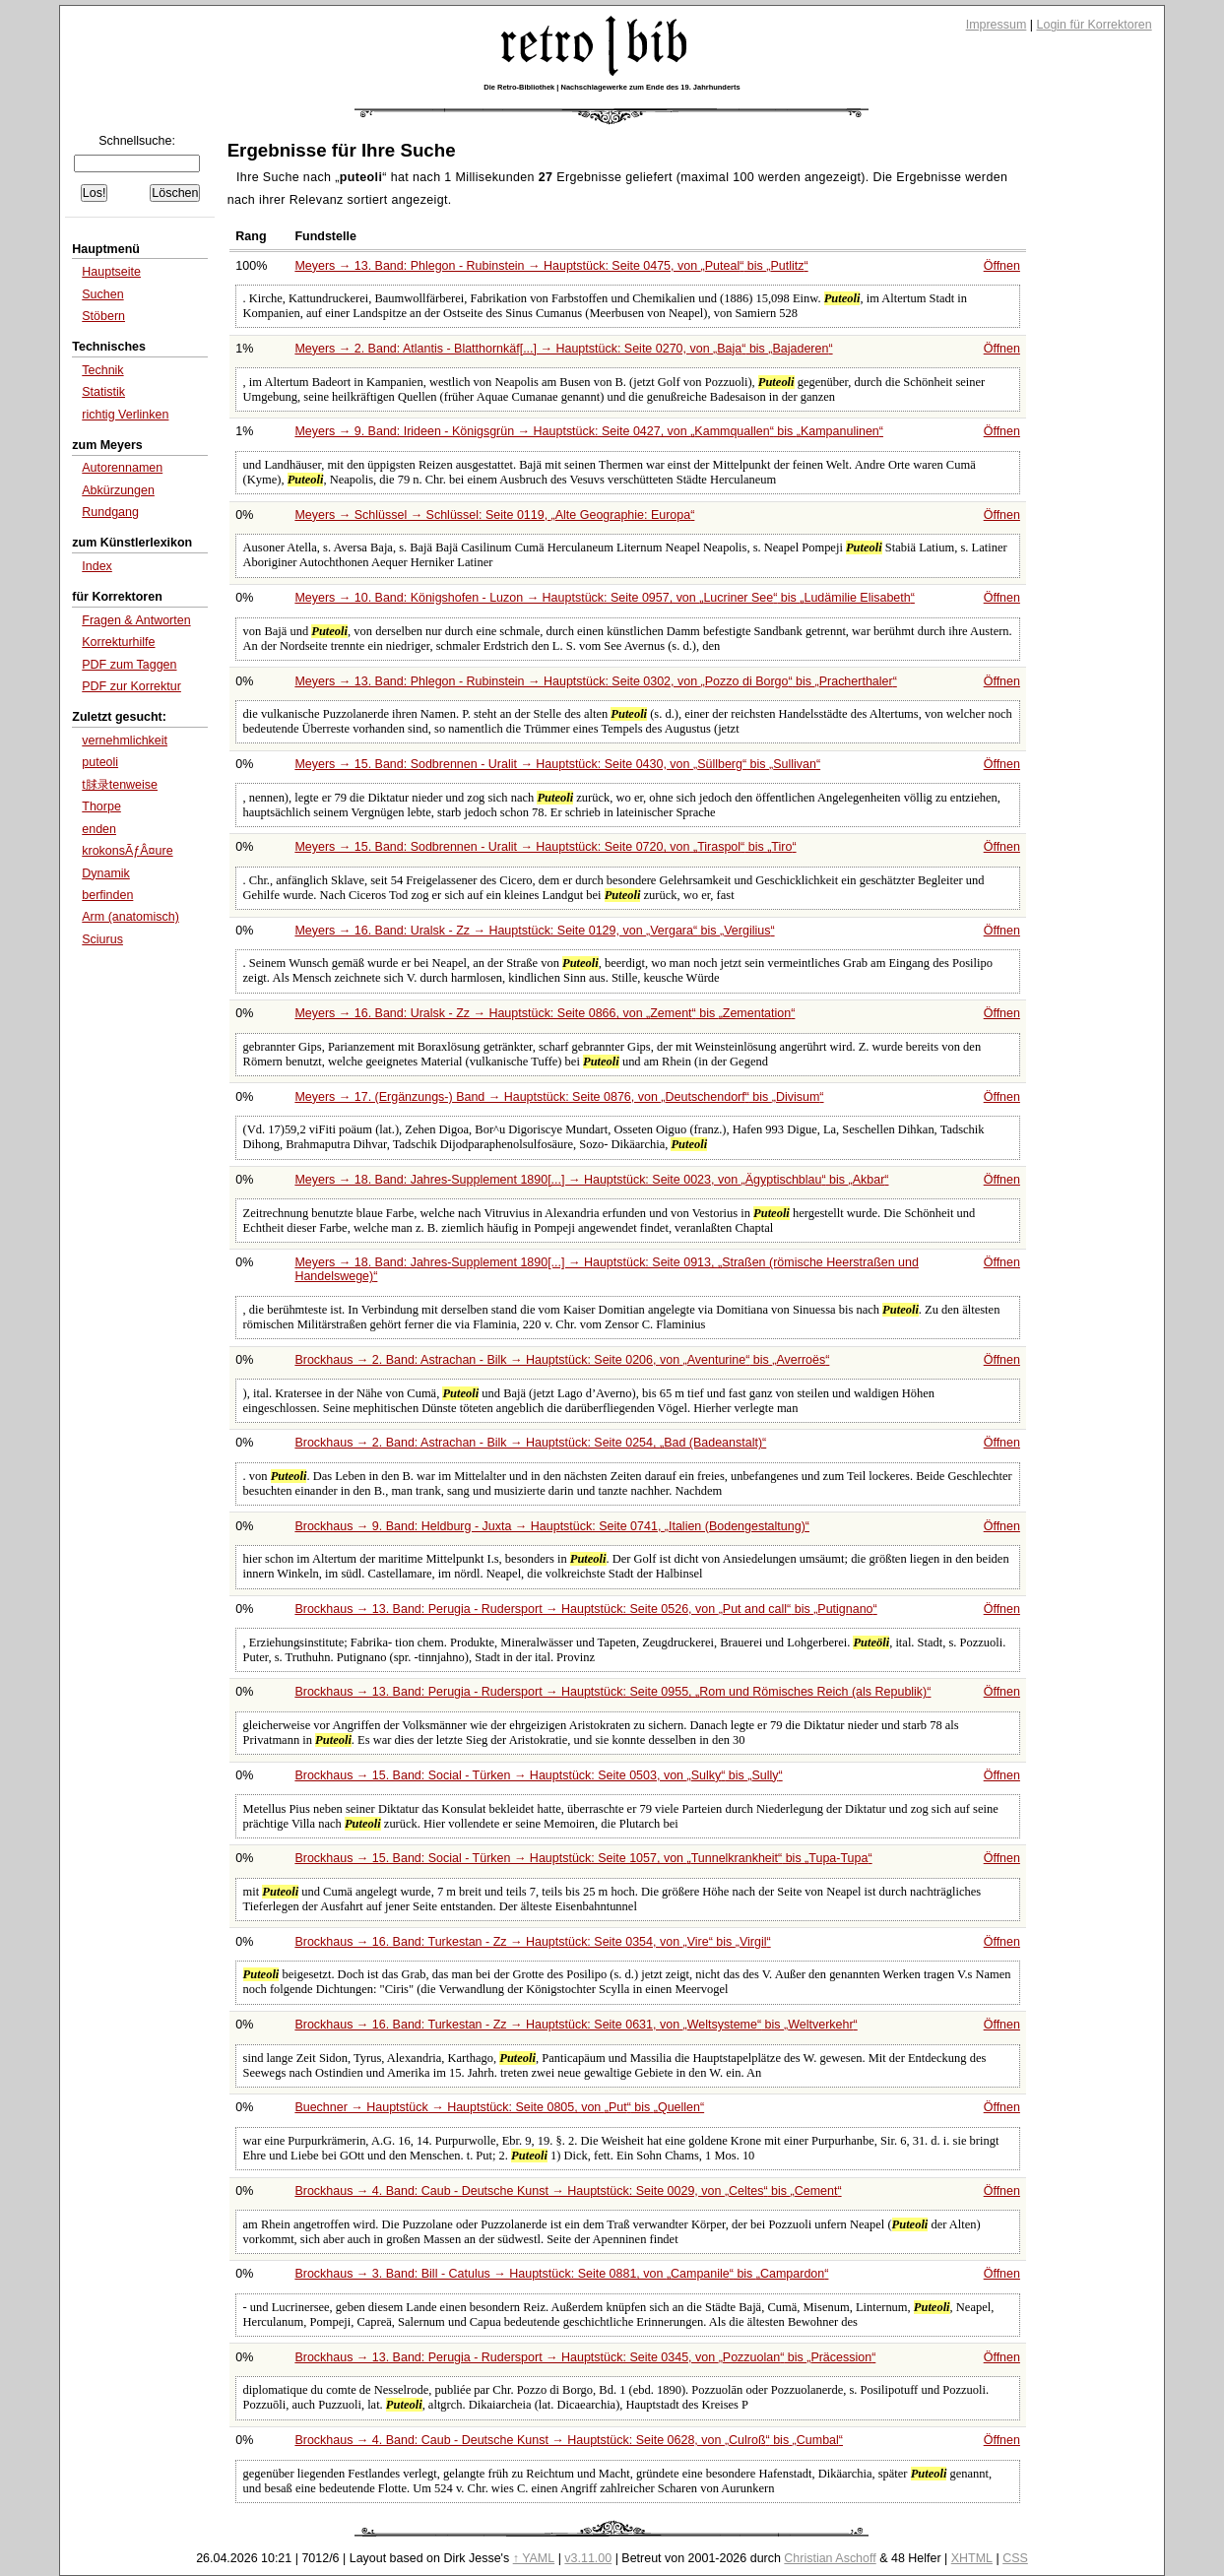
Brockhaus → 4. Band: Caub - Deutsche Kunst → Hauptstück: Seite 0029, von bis (567, 2191)
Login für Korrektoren (1094, 25)
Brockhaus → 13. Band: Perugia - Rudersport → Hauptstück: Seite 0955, (612, 1692)
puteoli (100, 762)
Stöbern (103, 316)
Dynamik (106, 873)
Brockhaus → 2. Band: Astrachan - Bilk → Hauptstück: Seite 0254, (530, 1442)
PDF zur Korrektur (131, 686)
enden (99, 829)
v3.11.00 (588, 2558)
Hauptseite (111, 272)
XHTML (972, 2558)
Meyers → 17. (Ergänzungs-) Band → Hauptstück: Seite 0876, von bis (558, 1097)
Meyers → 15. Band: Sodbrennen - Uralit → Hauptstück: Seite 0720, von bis (545, 847)
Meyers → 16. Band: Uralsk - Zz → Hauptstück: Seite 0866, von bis (544, 1013)
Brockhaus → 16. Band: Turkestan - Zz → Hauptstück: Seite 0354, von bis (532, 1942)
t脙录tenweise (120, 785)
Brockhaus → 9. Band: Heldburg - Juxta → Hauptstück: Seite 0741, (551, 1526)
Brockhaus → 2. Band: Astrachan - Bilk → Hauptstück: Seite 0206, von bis (561, 1360)
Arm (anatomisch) (130, 917)
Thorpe (101, 806)
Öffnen (1002, 266)
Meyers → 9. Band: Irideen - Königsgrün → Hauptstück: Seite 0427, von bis (588, 431)
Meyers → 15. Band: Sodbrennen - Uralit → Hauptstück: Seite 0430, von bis (557, 764)
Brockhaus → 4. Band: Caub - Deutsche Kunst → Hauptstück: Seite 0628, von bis (568, 2440)
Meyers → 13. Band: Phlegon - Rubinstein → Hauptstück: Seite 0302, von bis (595, 681)
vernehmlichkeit (124, 740)
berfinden (107, 895)
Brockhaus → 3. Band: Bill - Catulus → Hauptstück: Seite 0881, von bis (561, 2274)
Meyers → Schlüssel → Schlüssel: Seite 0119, (494, 515)
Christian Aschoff (829, 2558)
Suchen (102, 294)
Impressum (996, 25)
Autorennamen (122, 468)
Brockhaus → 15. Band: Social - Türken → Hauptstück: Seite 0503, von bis (538, 1775)
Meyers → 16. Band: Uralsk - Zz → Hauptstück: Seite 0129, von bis (534, 930)
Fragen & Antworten (136, 620)
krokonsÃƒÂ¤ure (127, 851)
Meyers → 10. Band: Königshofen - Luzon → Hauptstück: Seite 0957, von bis (604, 598)
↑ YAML (534, 2558)
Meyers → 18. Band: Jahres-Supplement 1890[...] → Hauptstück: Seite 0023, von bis (591, 1180)
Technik (102, 370)
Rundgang (110, 512)
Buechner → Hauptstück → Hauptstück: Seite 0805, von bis (499, 2107)
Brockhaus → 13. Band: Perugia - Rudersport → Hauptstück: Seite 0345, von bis (584, 2357)
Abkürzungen (118, 490)
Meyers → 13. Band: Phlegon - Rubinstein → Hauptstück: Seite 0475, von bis (550, 266)
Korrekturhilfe (118, 642)
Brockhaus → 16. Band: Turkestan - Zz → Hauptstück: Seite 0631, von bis (575, 2024)
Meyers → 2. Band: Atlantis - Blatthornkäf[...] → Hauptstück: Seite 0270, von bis (563, 348)
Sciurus (102, 939)
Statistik (103, 392)
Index (97, 566)
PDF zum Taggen (129, 665)
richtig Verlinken (125, 414)
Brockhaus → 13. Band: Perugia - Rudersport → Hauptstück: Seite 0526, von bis (585, 1609)
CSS (1015, 2558)
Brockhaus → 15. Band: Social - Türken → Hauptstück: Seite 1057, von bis (582, 1858)
